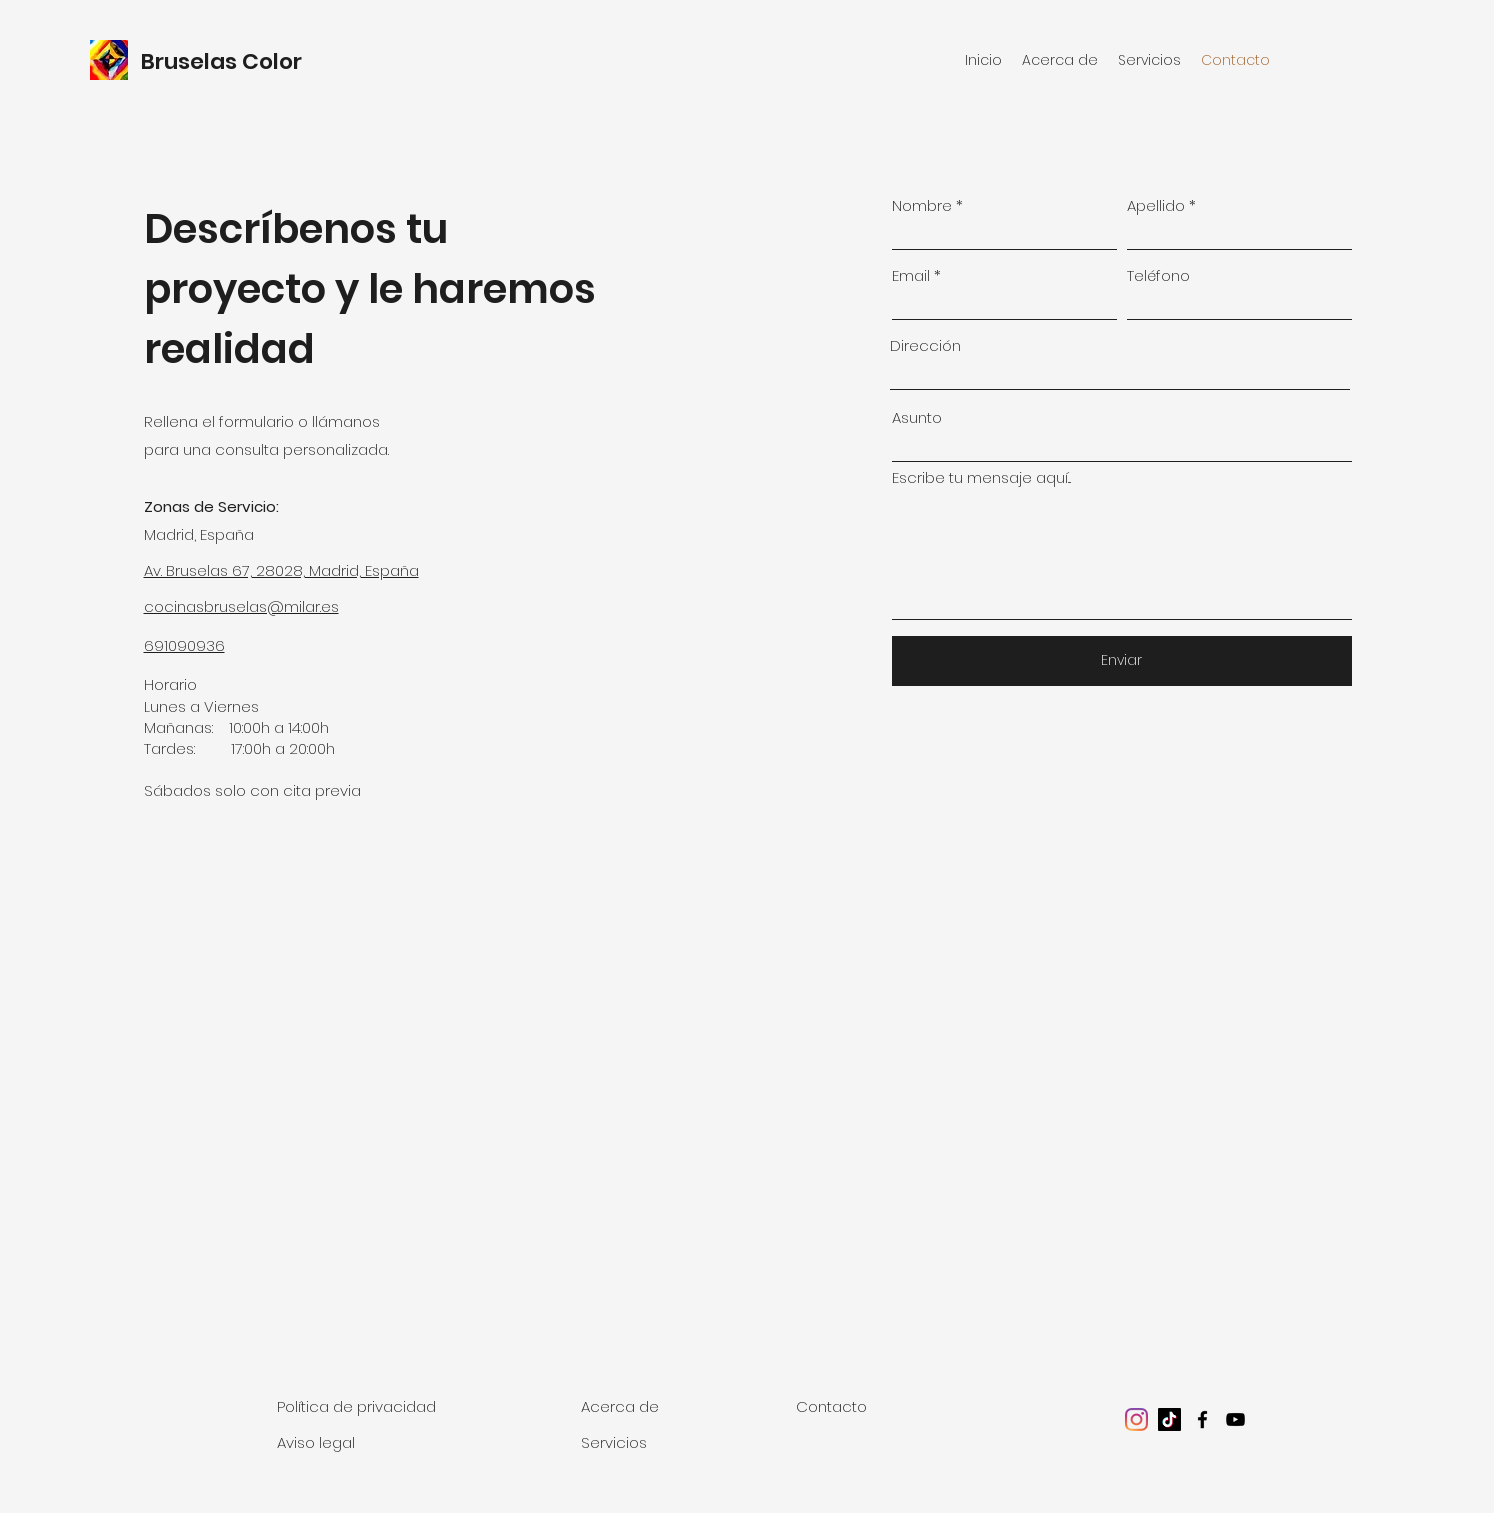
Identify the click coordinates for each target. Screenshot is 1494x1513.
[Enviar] (1122, 661)
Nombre (922, 205)
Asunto (917, 417)
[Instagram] (1136, 1419)
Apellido (1156, 205)
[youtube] (1235, 1419)
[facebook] (1202, 1419)
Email (911, 275)
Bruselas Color (224, 61)
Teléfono (1158, 275)
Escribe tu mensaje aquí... (981, 477)
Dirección (925, 345)
